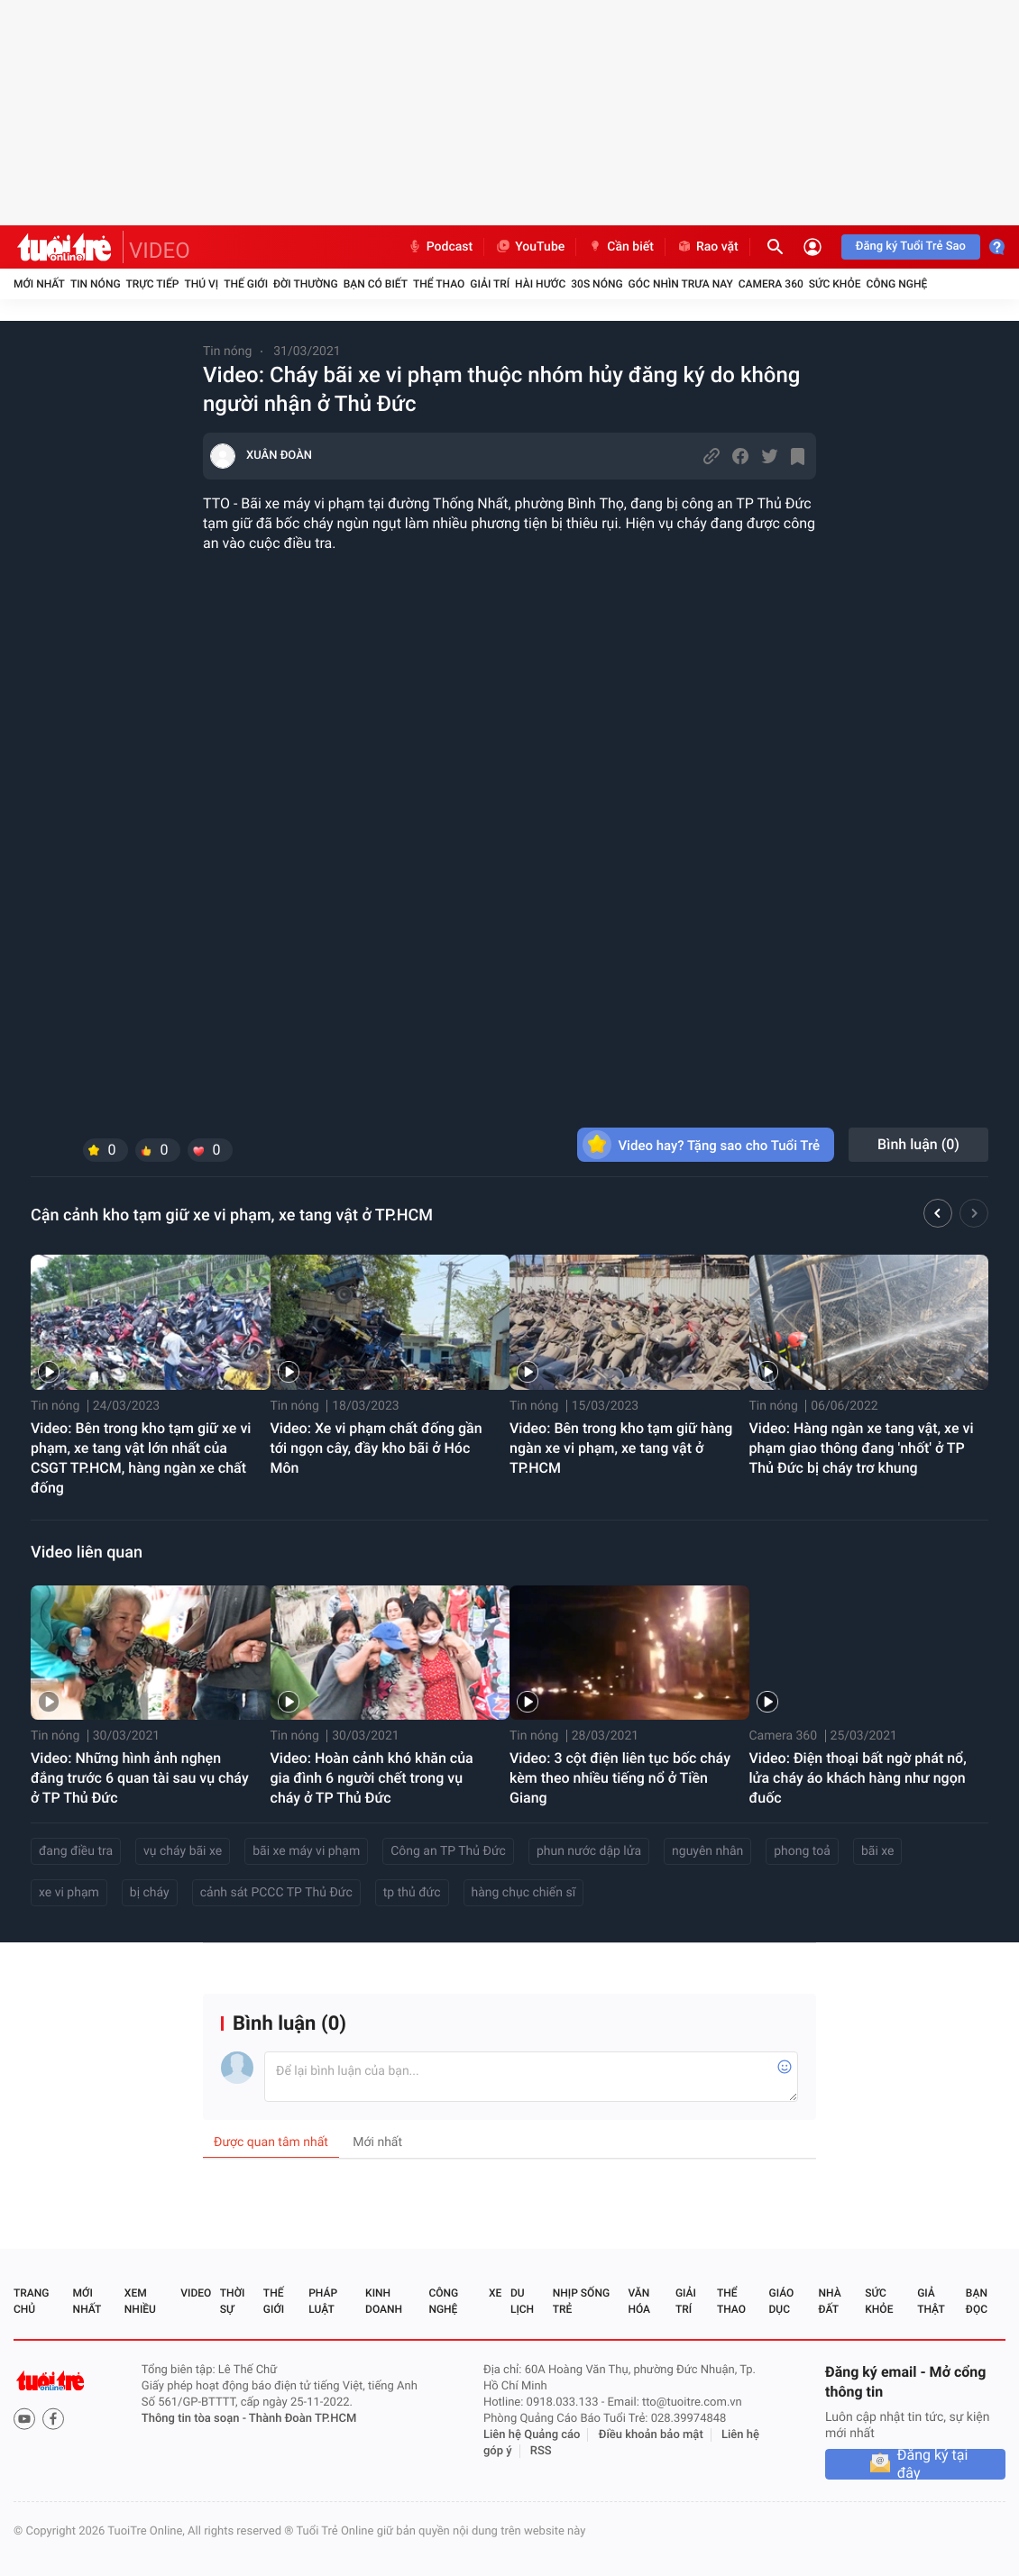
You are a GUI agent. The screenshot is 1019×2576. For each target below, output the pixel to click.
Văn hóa (639, 2301)
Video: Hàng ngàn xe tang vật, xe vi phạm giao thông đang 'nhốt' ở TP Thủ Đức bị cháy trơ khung (861, 1448)
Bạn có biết (376, 284)
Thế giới (246, 284)
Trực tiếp (152, 284)
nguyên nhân (707, 1851)
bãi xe (878, 1851)
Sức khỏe (835, 284)
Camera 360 (771, 284)
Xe (495, 2293)
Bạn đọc (976, 2301)
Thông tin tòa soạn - (195, 2418)
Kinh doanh (383, 2301)
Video (195, 2293)
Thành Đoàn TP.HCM (302, 2418)
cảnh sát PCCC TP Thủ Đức (276, 1893)
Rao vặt (707, 247)
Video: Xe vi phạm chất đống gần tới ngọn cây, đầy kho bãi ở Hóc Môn (376, 1448)
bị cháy (150, 1893)
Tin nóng (95, 284)
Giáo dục (781, 2301)
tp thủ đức (412, 1893)
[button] (937, 1216)
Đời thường (305, 284)
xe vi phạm (69, 1893)
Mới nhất (39, 284)
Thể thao (438, 284)
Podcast (440, 247)
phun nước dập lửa (589, 1851)
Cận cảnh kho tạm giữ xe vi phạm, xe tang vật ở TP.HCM (232, 1215)
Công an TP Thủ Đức (448, 1851)
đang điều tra (76, 1851)
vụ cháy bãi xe (182, 1851)
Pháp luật (322, 2301)
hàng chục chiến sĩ (524, 1893)
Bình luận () (918, 1144)
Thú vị (201, 284)
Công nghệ (896, 284)
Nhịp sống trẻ (581, 2301)
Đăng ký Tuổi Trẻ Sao (911, 246)
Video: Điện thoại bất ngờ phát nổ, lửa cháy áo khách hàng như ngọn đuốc (858, 1777)
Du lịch (522, 2301)
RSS (541, 2451)
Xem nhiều (140, 2301)
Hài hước (540, 284)
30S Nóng (596, 284)
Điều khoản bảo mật (651, 2435)
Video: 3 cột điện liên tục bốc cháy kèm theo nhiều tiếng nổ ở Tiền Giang (620, 1777)
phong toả (802, 1851)
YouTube (530, 247)
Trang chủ (31, 2301)
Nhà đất (829, 2301)
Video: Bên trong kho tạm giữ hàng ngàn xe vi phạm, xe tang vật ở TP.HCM (621, 1448)
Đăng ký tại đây (933, 2464)
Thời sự (232, 2301)
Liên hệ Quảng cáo (532, 2435)
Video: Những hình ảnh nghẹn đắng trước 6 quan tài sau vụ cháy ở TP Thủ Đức (140, 1777)
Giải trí (490, 284)
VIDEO (159, 250)
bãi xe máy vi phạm (306, 1851)
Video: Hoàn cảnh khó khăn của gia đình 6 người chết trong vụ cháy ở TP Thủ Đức (372, 1777)
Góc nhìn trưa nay (681, 284)
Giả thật (930, 2301)
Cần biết (620, 247)
